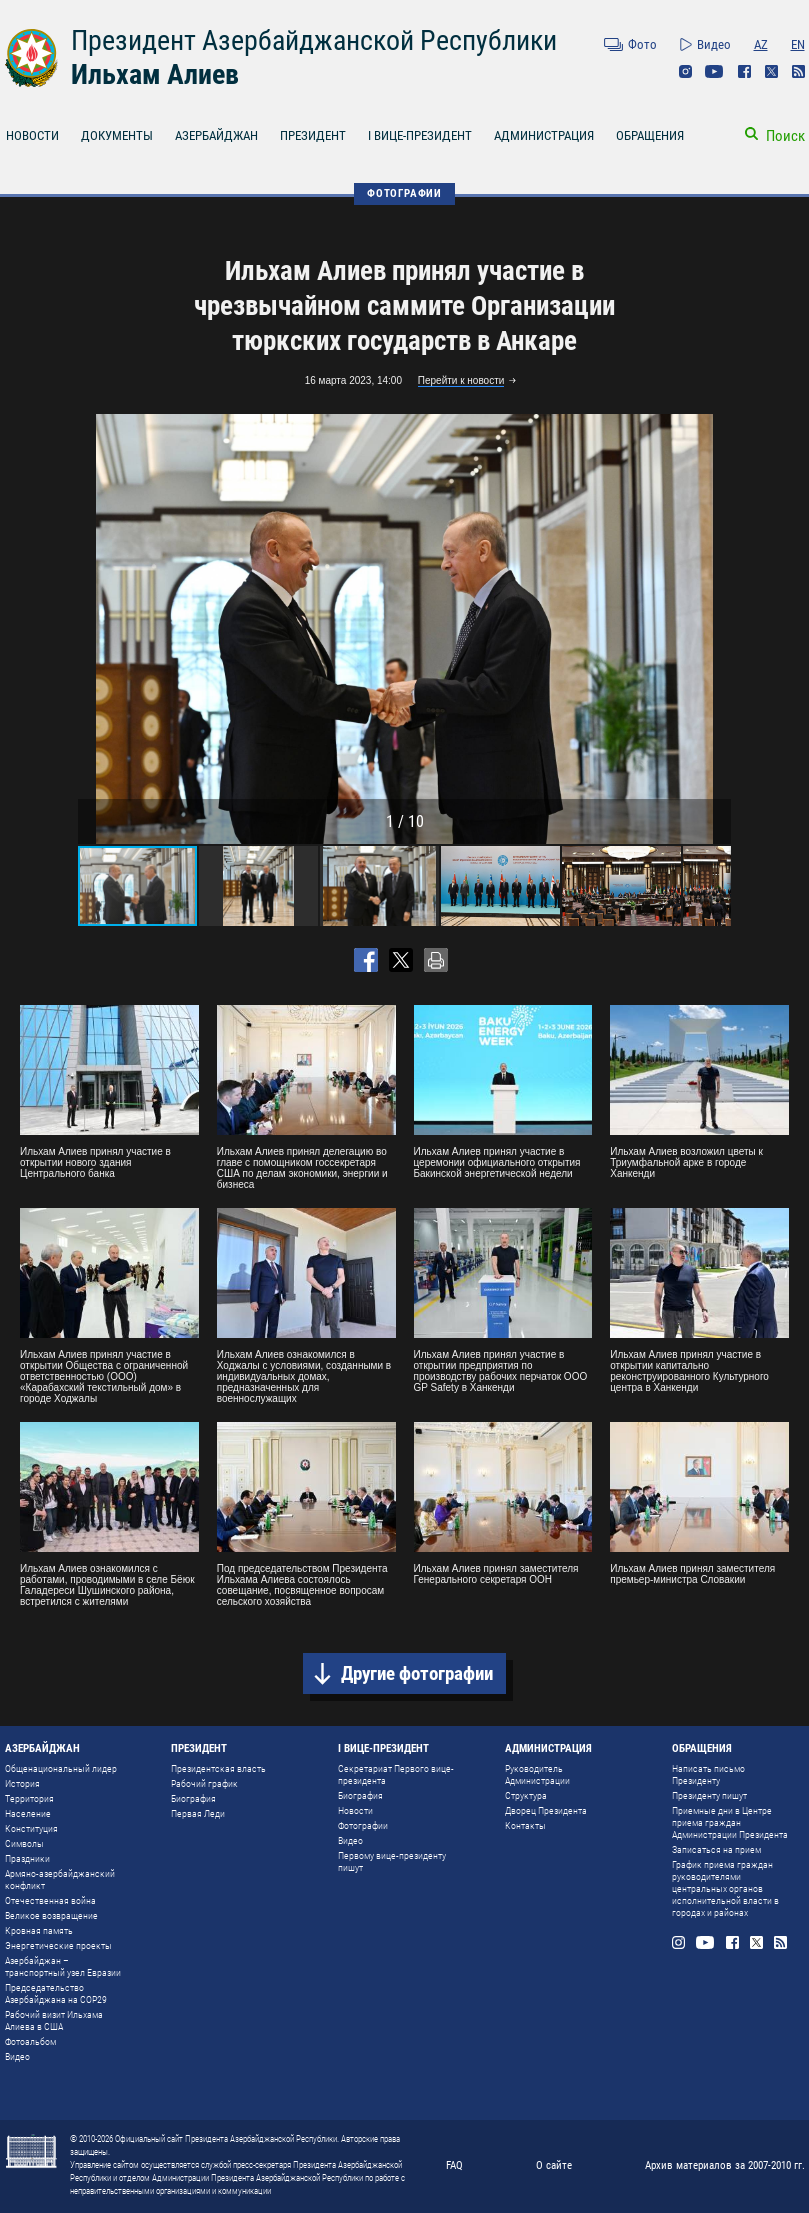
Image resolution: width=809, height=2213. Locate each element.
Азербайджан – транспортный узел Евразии (63, 1966)
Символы (24, 1843)
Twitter (771, 71)
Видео (714, 44)
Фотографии (363, 1825)
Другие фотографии (417, 1673)
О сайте (554, 2165)
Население (28, 1813)
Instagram (685, 71)
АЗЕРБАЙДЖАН (216, 135)
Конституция (31, 1828)
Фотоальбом (30, 2041)
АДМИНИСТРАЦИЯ (544, 135)
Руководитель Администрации (537, 1774)
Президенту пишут (709, 1795)
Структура (526, 1795)
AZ (761, 44)
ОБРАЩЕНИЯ (650, 135)
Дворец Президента (546, 1810)
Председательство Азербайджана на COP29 (56, 1993)
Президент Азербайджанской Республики (314, 40)
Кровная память (39, 1930)
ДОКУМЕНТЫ (117, 135)
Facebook (744, 71)
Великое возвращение (51, 1915)
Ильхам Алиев (155, 74)
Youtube (714, 71)
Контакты (525, 1825)
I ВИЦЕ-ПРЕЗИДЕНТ (420, 135)
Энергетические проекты (58, 1945)
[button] (713, 629)
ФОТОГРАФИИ (404, 193)
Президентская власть (218, 1768)
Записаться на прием (716, 1849)
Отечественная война (50, 1900)
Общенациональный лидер (61, 1768)
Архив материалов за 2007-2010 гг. (725, 2165)
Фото (642, 44)
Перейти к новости (461, 380)
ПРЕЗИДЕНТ (313, 135)
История (22, 1783)
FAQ (454, 2165)
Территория (29, 1798)
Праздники (27, 1858)
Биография (193, 1798)
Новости (355, 1810)
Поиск (785, 136)
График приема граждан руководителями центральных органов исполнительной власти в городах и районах (725, 1888)
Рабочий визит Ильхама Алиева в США (54, 2020)
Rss (798, 71)
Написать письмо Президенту (708, 1774)
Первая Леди (198, 1813)
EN (798, 44)
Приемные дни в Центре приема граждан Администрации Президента (730, 1822)
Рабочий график (204, 1783)
